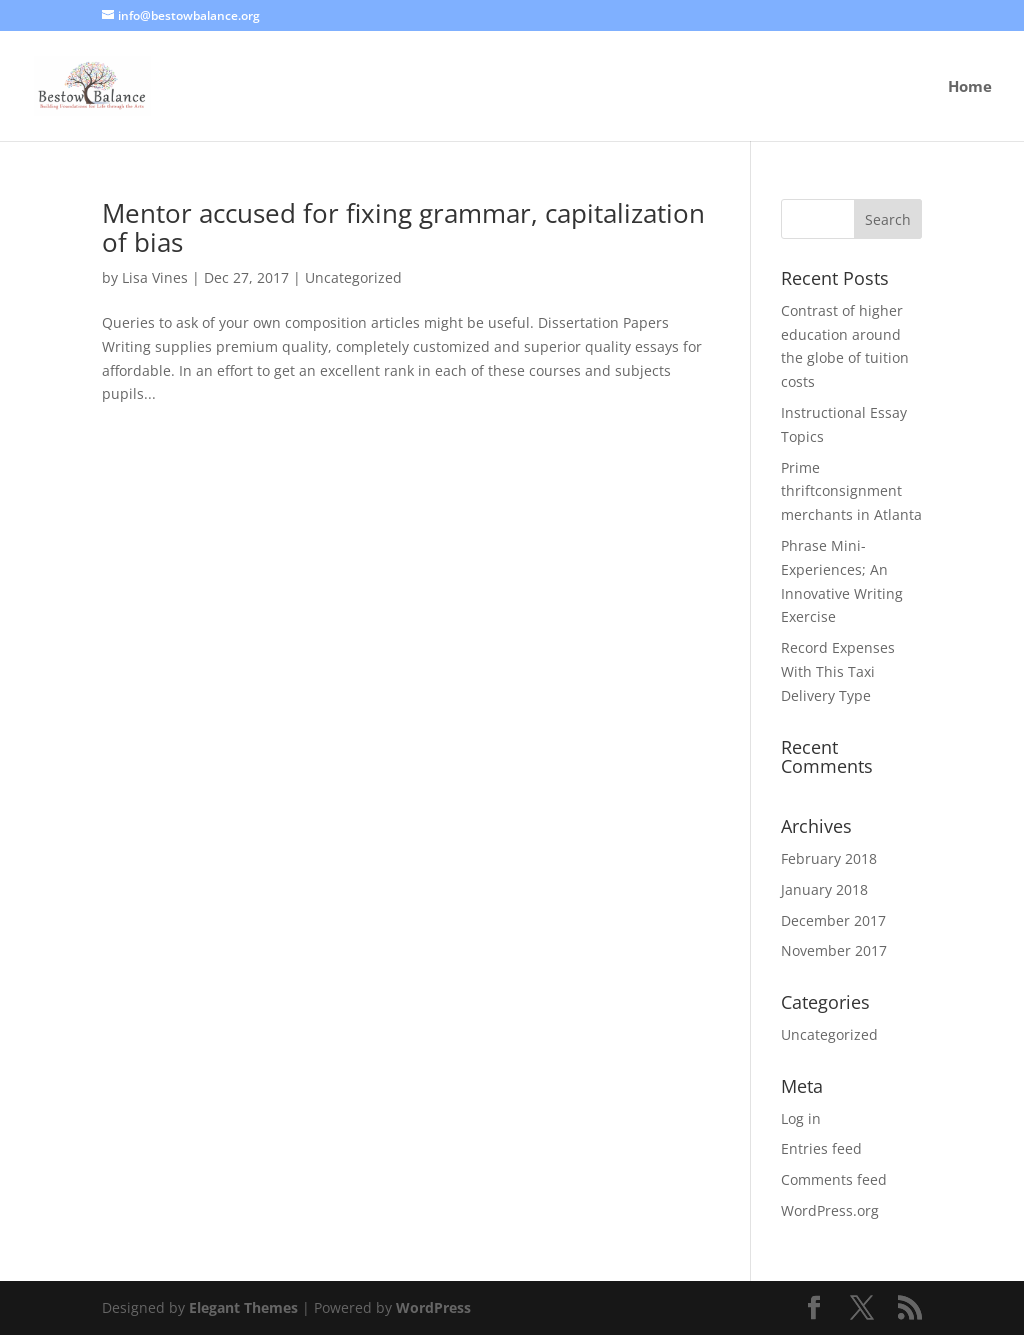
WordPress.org (830, 1210)
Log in (801, 1118)
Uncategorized (353, 277)
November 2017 (834, 950)
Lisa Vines (155, 277)
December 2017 (833, 920)
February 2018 (829, 858)
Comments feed (834, 1179)
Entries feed (821, 1148)
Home (970, 87)
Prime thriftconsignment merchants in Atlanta (851, 491)
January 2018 (824, 889)
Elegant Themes (243, 1307)
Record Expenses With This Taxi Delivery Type (838, 671)
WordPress (433, 1307)
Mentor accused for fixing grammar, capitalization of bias (403, 227)
